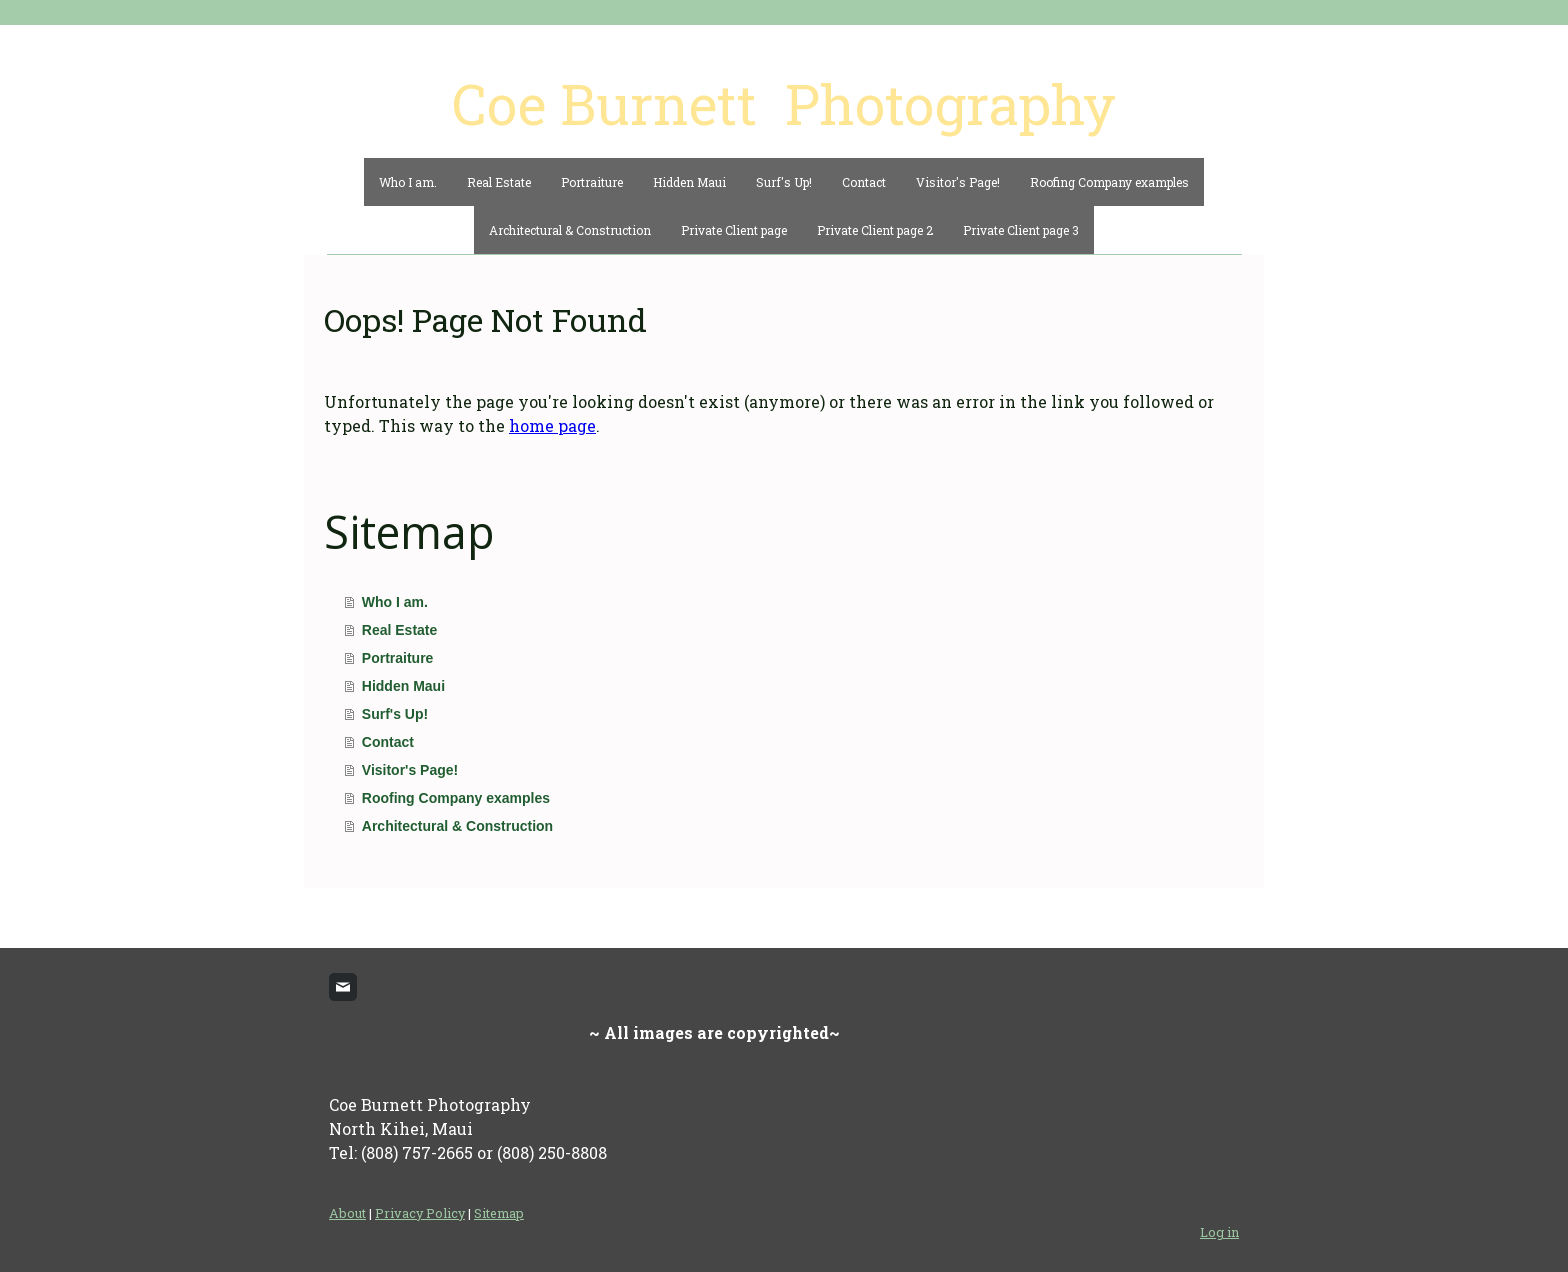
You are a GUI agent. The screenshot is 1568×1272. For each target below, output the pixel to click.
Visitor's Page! (958, 182)
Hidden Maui (689, 182)
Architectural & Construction (570, 230)
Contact (864, 182)
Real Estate (499, 182)
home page (552, 425)
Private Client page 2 (875, 230)
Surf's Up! (784, 182)
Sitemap (499, 1213)
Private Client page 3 (1021, 230)
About (347, 1213)
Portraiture (592, 182)
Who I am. (408, 182)
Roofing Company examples (1109, 182)
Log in (1219, 1232)
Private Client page (734, 230)
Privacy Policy (420, 1213)
